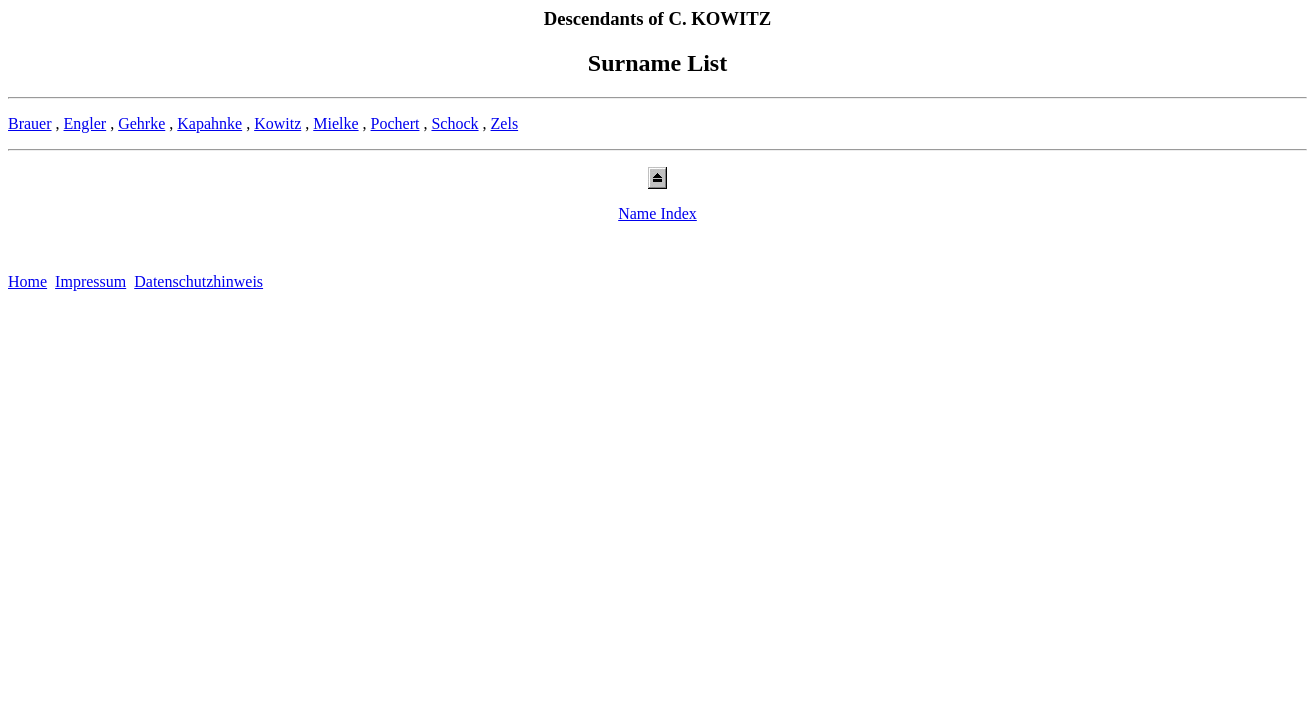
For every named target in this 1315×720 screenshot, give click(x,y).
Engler (85, 123)
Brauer (30, 123)
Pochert (395, 123)
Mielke (335, 123)
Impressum (90, 281)
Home (27, 281)
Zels (505, 123)
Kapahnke (209, 123)
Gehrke (141, 123)
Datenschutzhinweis (198, 281)
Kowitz (277, 123)
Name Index (657, 213)
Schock (454, 123)
